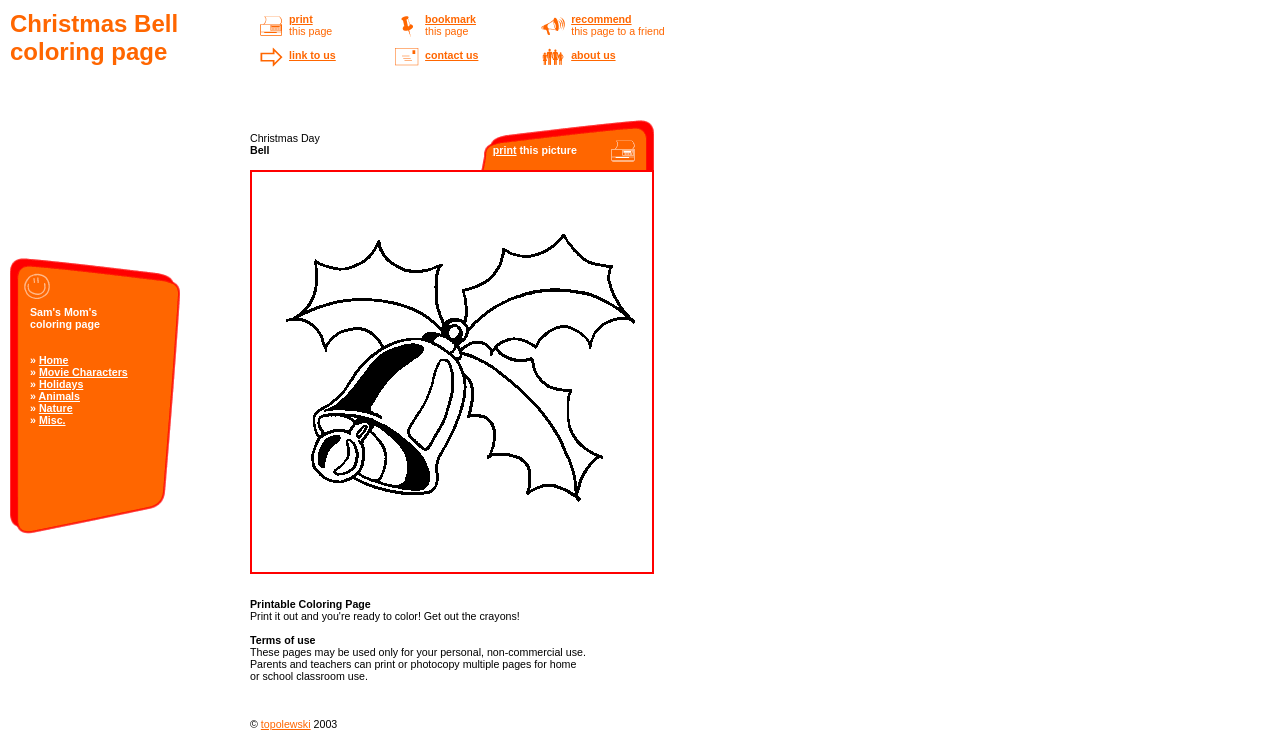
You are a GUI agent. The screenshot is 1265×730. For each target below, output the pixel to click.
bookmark (450, 19)
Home (54, 360)
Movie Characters (83, 372)
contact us (451, 55)
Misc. (52, 420)
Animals (59, 396)
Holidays (61, 384)
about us (593, 55)
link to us (312, 55)
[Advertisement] (110, 177)
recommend (601, 19)
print (301, 19)
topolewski (286, 724)
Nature (56, 408)
